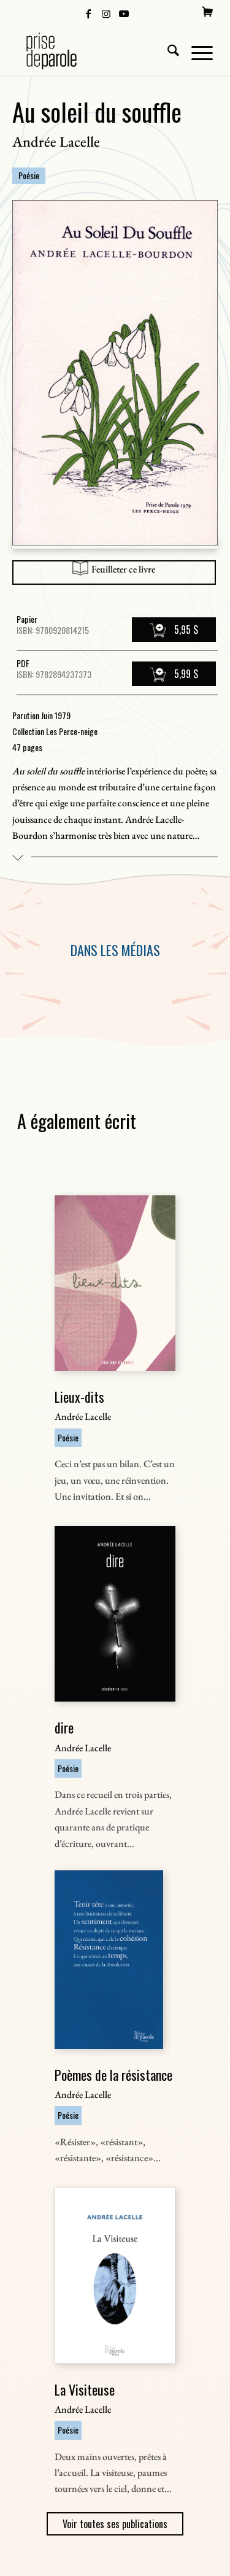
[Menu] (196, 50)
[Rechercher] (167, 50)
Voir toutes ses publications (115, 2523)
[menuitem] (207, 12)
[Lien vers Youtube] (123, 13)
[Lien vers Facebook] (88, 13)
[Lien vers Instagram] (106, 13)
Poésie (28, 175)
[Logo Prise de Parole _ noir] (95, 50)
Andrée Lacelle (56, 141)
